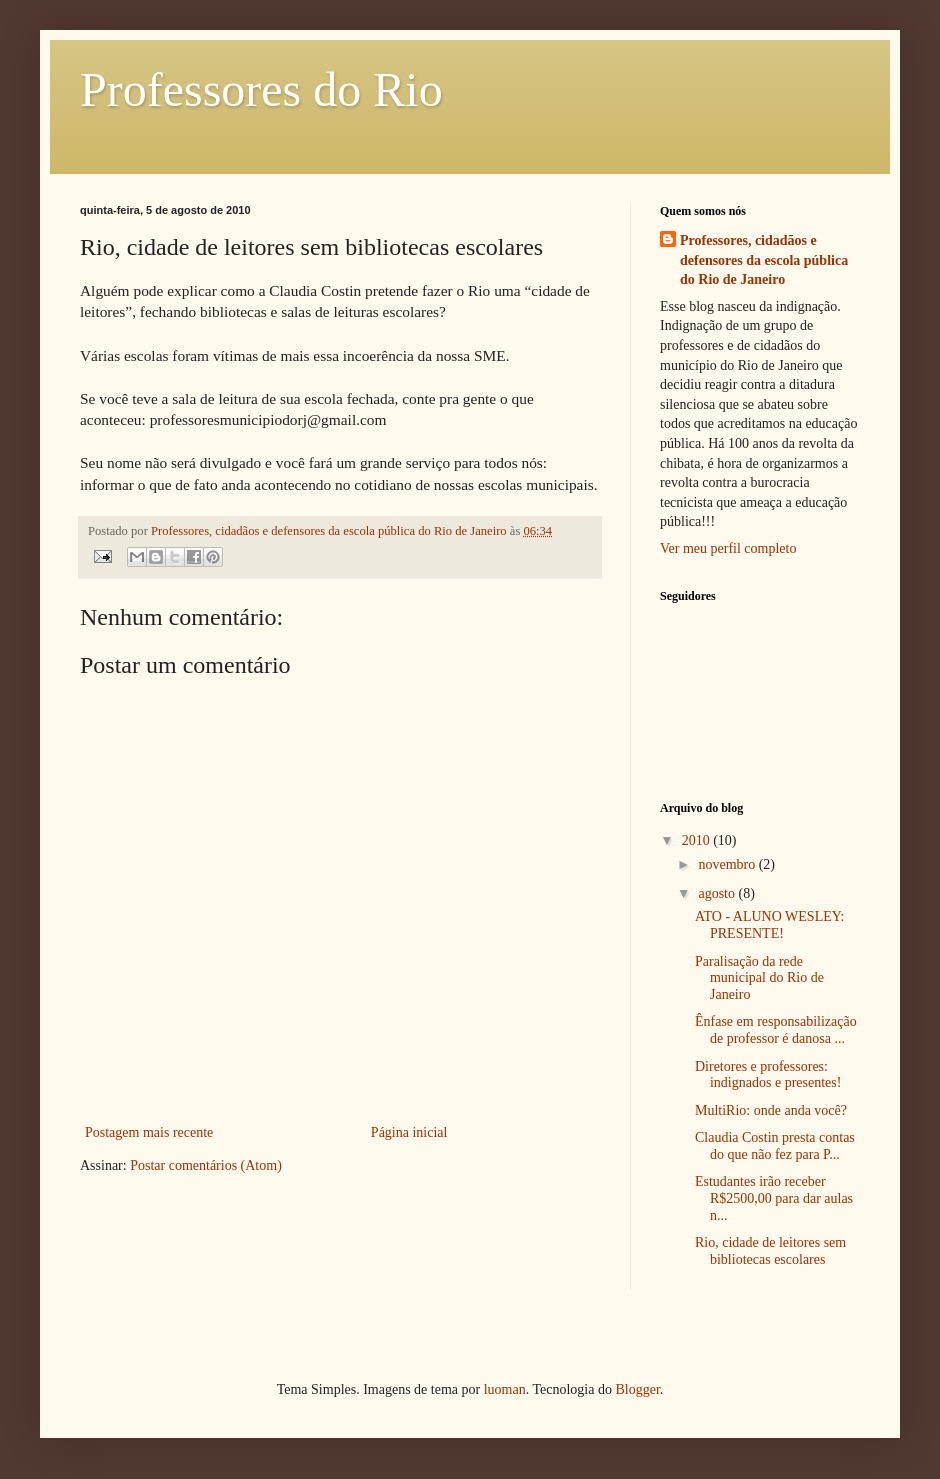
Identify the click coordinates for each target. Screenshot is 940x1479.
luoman (505, 1389)
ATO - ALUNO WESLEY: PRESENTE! (769, 925)
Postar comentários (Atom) (206, 1165)
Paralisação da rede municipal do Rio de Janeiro (759, 978)
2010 (698, 840)
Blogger (637, 1389)
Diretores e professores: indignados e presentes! (768, 1075)
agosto (718, 893)
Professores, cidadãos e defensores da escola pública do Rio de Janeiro (764, 260)
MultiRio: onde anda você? (771, 1110)
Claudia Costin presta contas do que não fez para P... (775, 1146)
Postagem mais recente (149, 1132)
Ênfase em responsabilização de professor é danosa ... (776, 1030)
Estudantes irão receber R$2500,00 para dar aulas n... (774, 1198)
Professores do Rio (261, 89)
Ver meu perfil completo (728, 548)
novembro (728, 864)
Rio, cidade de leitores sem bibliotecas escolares (770, 1251)
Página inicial (409, 1132)
